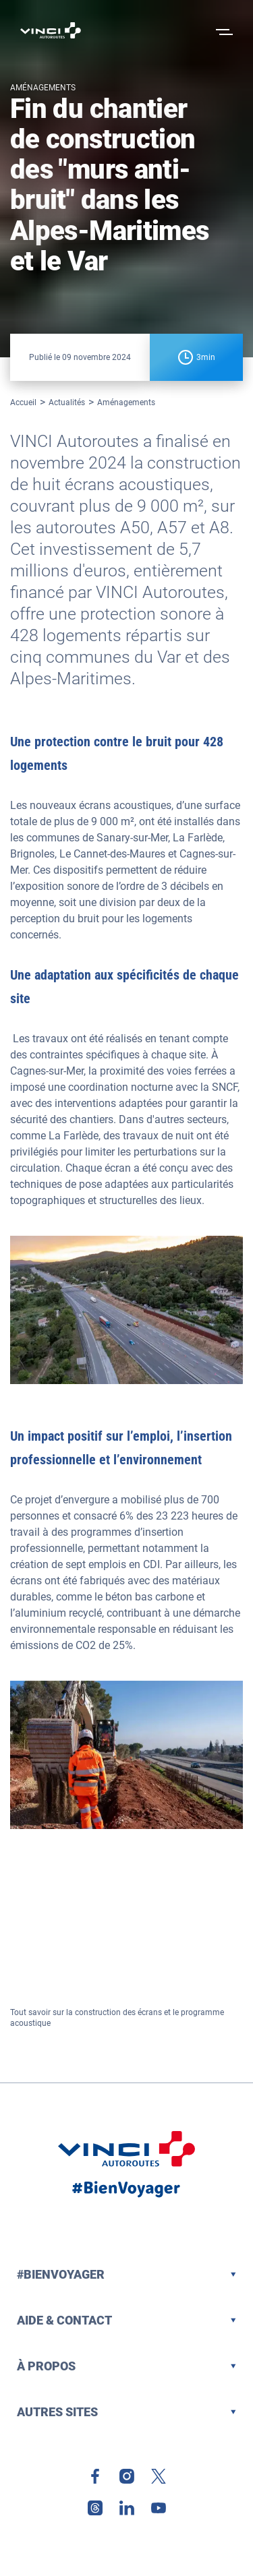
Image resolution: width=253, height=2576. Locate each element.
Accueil (23, 402)
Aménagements (126, 402)
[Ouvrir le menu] (223, 30)
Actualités (67, 402)
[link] (95, 2476)
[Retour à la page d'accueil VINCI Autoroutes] (50, 30)
